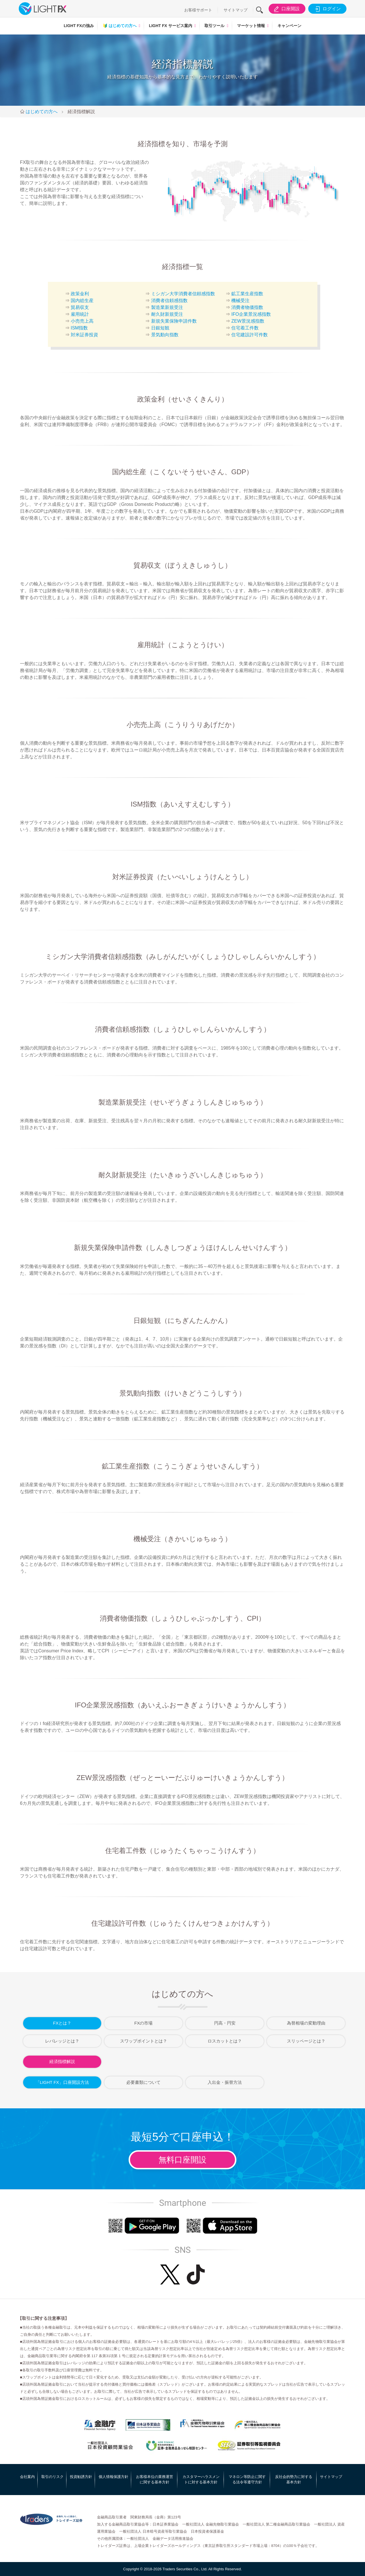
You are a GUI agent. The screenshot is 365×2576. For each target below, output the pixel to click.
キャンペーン (289, 25)
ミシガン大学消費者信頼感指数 (183, 293)
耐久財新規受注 (167, 314)
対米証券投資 (84, 334)
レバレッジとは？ (62, 2041)
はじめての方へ (120, 25)
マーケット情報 (251, 25)
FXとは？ (62, 2023)
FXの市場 (143, 2023)
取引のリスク (52, 2477)
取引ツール (214, 25)
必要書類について (143, 2082)
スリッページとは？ (306, 2041)
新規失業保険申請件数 (174, 321)
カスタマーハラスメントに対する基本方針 (201, 2480)
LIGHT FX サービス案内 (170, 25)
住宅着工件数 (245, 327)
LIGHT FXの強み (79, 25)
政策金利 (80, 293)
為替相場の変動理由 (306, 2023)
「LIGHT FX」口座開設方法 (62, 2082)
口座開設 (286, 9)
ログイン (327, 9)
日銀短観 (160, 327)
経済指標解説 (62, 2061)
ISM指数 (79, 327)
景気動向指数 (165, 334)
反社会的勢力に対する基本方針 (293, 2480)
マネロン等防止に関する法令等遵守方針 (247, 2480)
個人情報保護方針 (113, 2477)
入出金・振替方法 (225, 2082)
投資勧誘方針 (81, 2477)
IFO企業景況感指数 (251, 314)
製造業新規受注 (167, 307)
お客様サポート (198, 10)
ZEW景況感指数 (247, 321)
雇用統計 (80, 314)
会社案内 (27, 2477)
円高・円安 (225, 2023)
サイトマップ (236, 10)
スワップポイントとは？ (143, 2041)
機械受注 (240, 300)
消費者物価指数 (247, 307)
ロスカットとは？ (225, 2041)
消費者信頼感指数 (169, 300)
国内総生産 (82, 300)
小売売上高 (82, 321)
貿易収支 (80, 307)
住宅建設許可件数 (249, 334)
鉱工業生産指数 (247, 293)
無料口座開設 (182, 2159)
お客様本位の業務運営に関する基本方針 (154, 2480)
